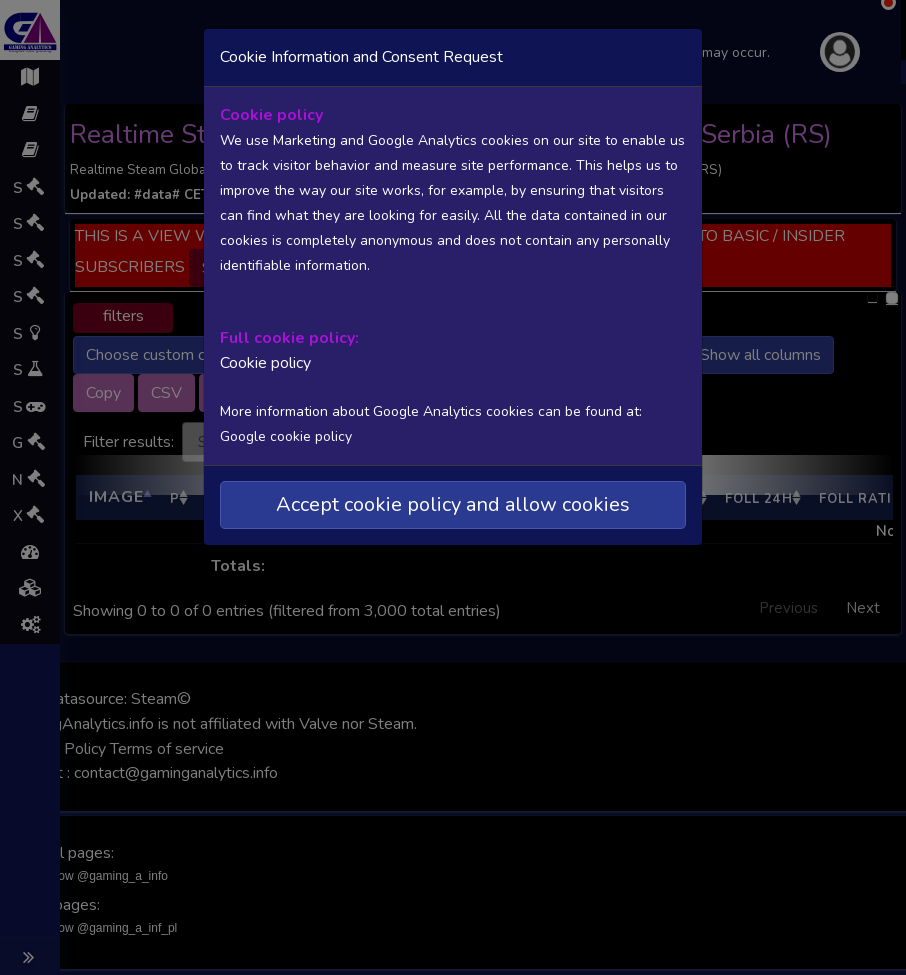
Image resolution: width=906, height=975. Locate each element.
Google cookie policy (286, 436)
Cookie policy (265, 363)
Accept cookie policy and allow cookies (453, 504)
